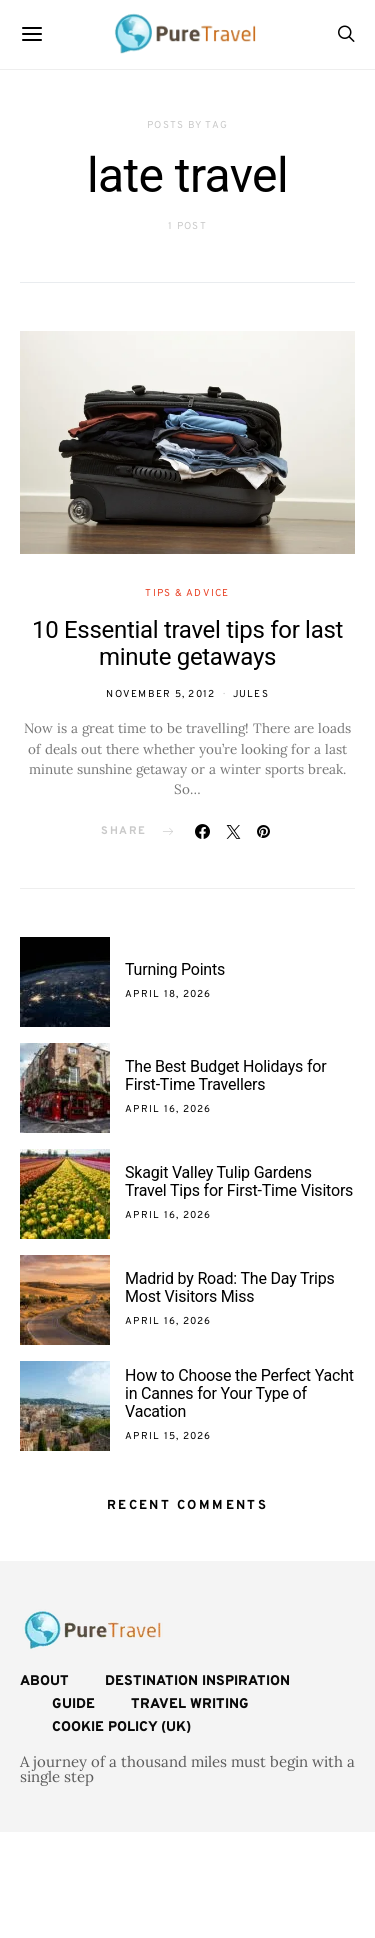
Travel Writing (190, 1704)
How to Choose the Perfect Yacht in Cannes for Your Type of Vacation (239, 1393)
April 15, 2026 (168, 1436)
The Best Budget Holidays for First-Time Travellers (225, 1075)
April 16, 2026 (168, 1109)
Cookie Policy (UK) (121, 1727)
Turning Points (175, 969)
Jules (251, 694)
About (44, 1681)
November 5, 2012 (160, 694)
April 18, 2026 (168, 994)
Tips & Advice (187, 593)
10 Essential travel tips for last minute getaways (187, 643)
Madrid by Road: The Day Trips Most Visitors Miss (230, 1287)
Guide (73, 1704)
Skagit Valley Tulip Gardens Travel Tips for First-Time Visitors (239, 1181)
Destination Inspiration (197, 1681)
